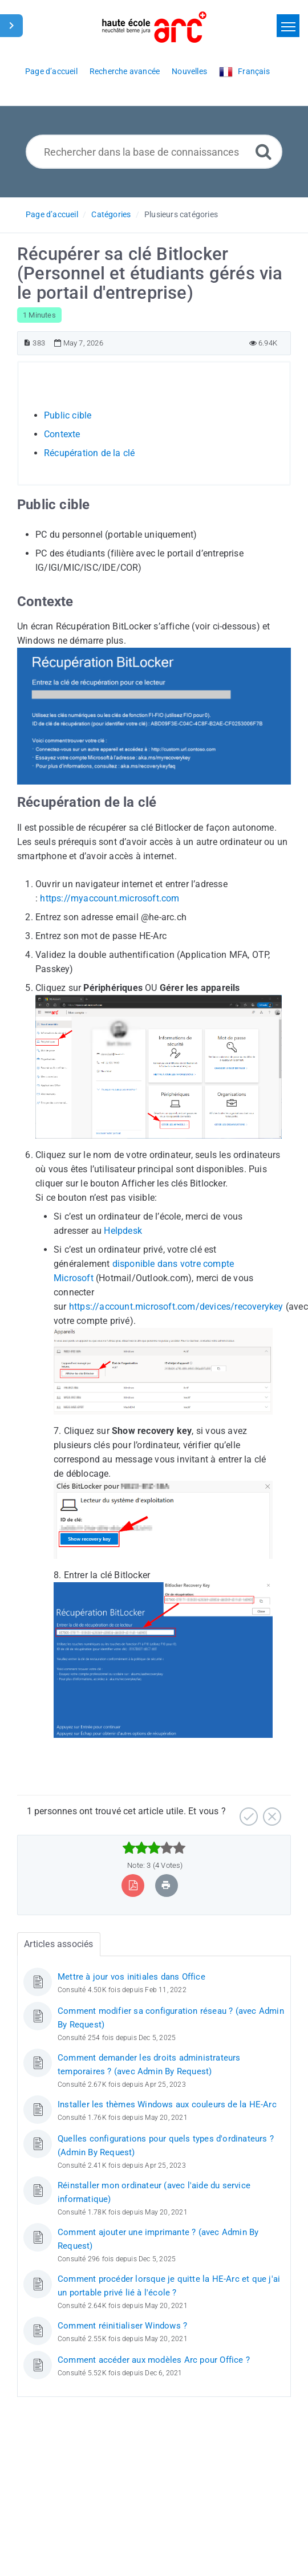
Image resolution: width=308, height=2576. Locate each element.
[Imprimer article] (166, 1885)
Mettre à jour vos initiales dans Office (131, 1977)
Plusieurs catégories (181, 214)
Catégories (111, 214)
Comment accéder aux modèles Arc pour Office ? (154, 2360)
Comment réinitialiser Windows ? (122, 2326)
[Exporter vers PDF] (133, 1885)
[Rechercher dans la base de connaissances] (154, 152)
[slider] (154, 1848)
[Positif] (247, 1812)
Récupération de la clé (89, 453)
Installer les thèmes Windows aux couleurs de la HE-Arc (167, 2104)
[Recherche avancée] (263, 151)
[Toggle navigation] (288, 25)
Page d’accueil (52, 214)
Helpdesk (123, 1230)
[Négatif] (270, 1812)
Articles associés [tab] (58, 1944)
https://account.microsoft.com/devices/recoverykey (176, 1306)
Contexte (62, 434)
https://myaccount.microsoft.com (109, 898)
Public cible (67, 415)
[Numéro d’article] (27, 343)
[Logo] (154, 27)
